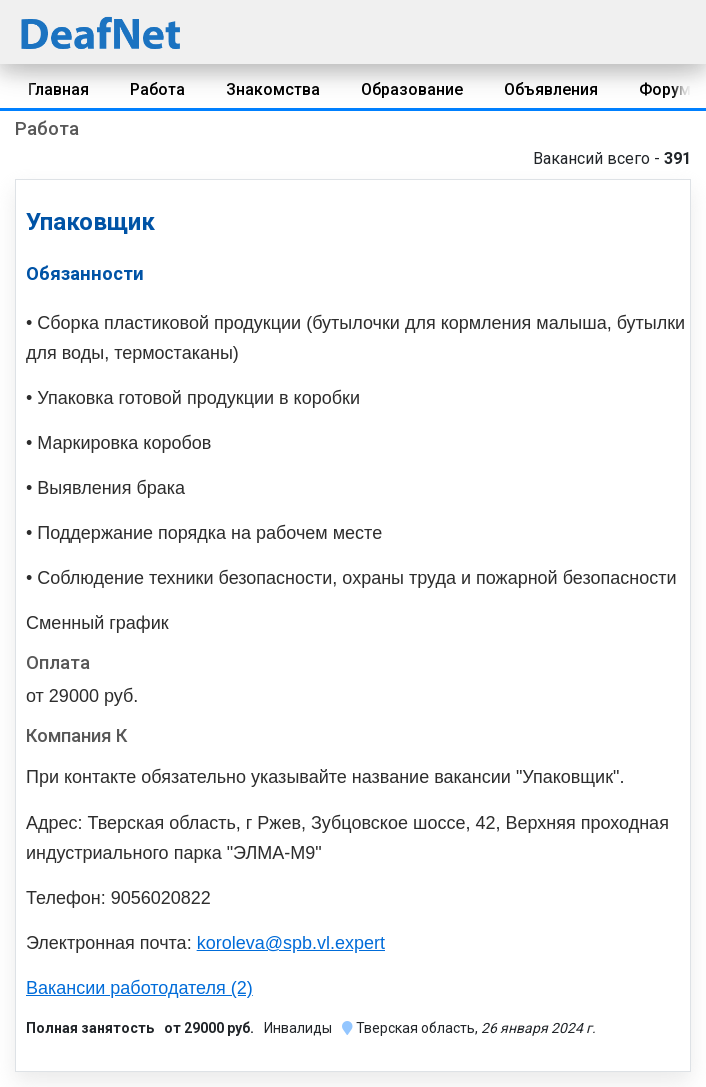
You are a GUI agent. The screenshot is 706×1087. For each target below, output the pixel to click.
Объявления (551, 89)
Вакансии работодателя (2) (139, 988)
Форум (665, 89)
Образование (412, 89)
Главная (58, 89)
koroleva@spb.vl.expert (291, 943)
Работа (157, 89)
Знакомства (273, 89)
